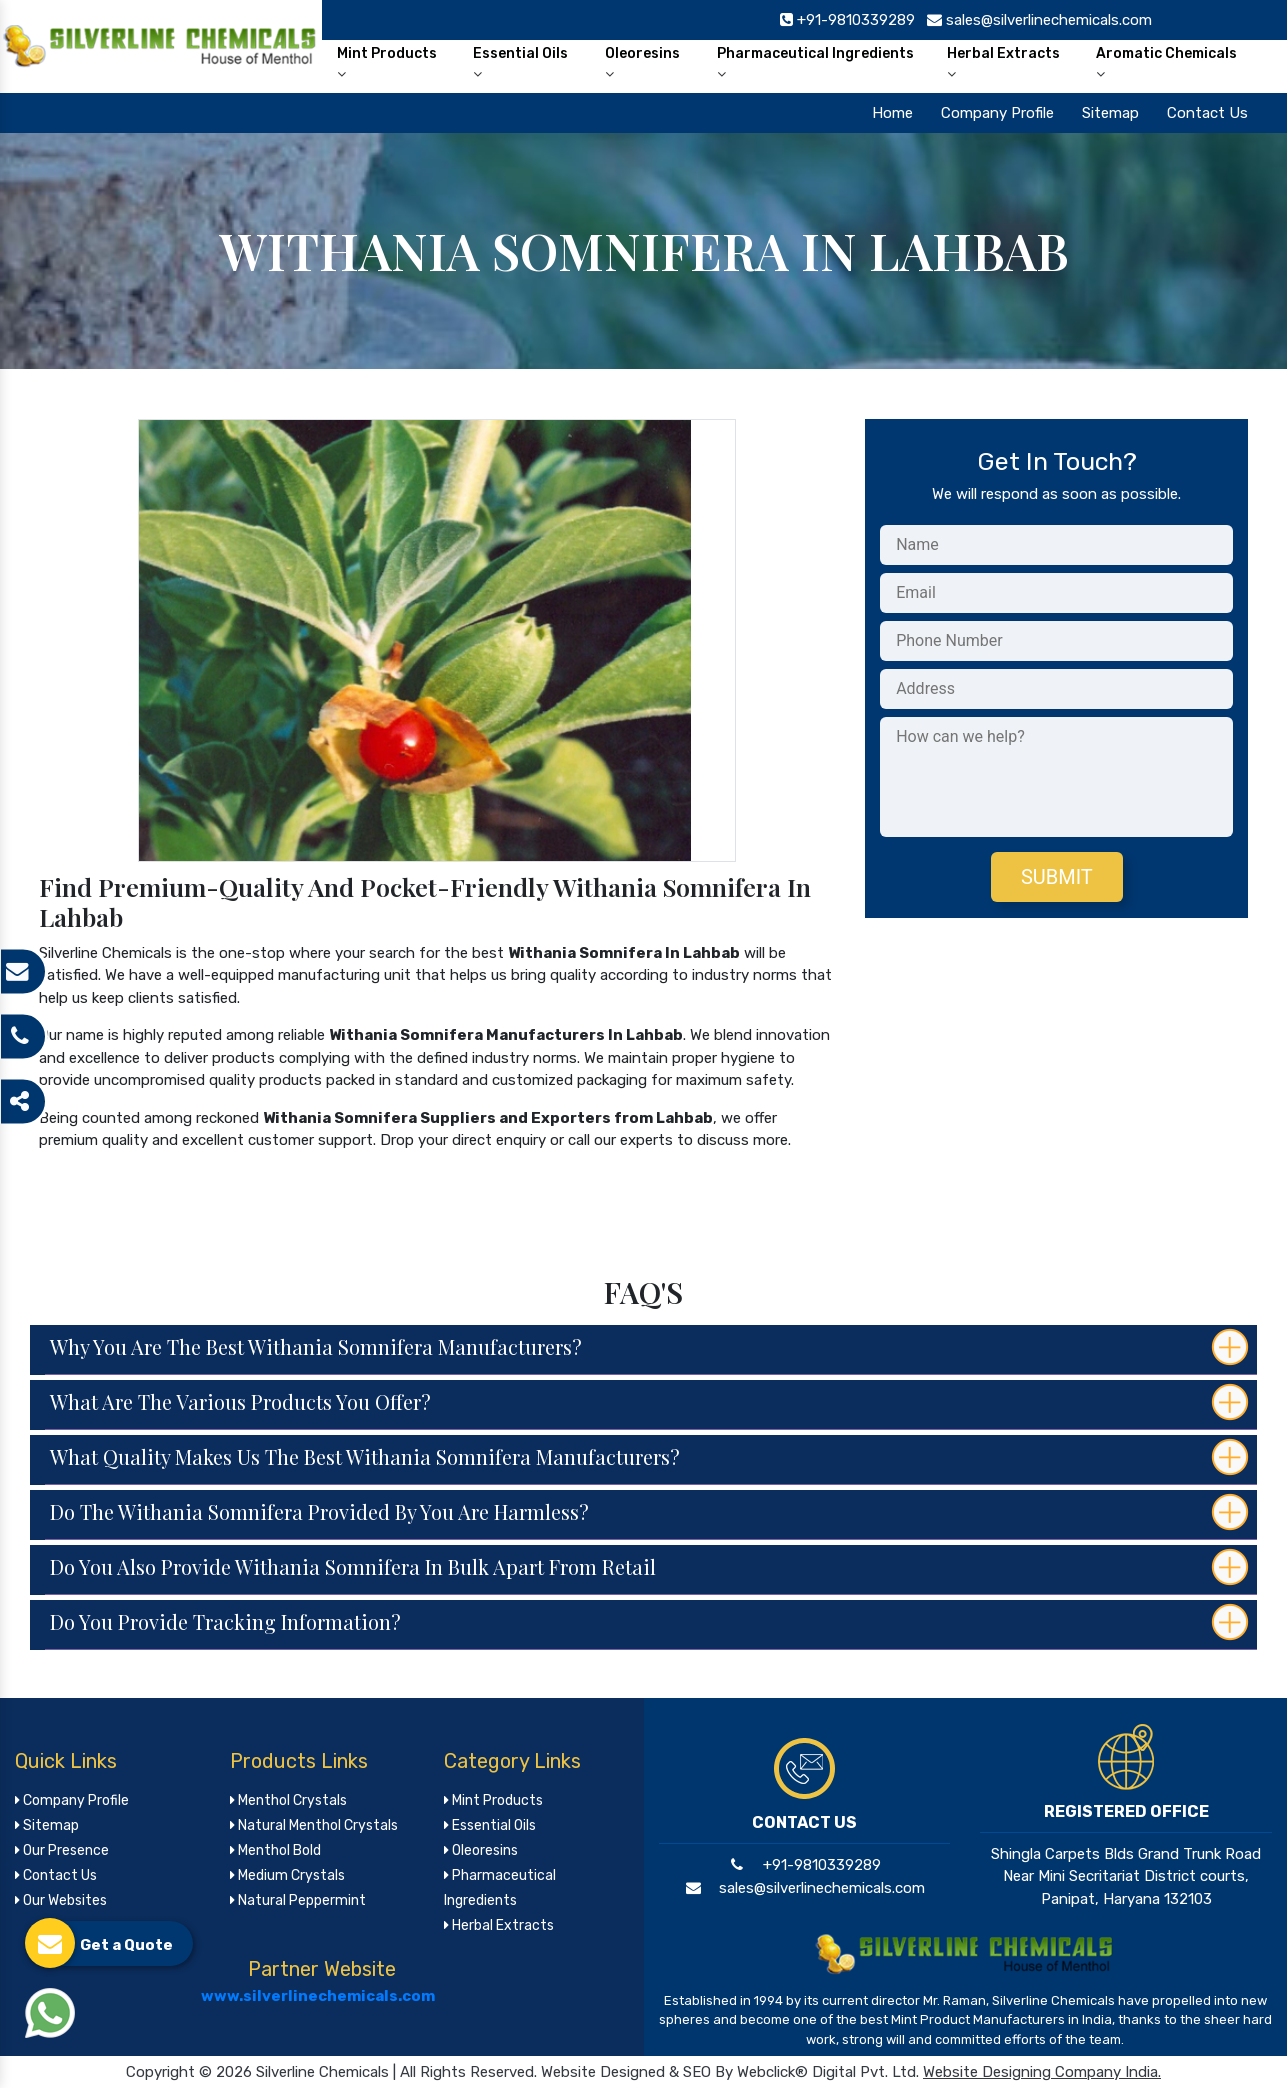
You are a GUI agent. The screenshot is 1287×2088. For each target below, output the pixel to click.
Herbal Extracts (1003, 63)
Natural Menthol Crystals (314, 1825)
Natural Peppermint (298, 1900)
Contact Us (1207, 113)
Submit (1057, 877)
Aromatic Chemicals (1166, 63)
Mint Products (387, 63)
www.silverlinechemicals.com (318, 1996)
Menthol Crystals (288, 1800)
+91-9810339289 (804, 1865)
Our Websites (61, 1900)
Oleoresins (642, 63)
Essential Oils (520, 63)
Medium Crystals (287, 1875)
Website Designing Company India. (1042, 2072)
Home (892, 113)
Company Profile (997, 113)
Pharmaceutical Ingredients (815, 63)
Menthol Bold (275, 1850)
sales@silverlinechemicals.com (804, 1888)
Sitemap (1110, 113)
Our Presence (62, 1850)
